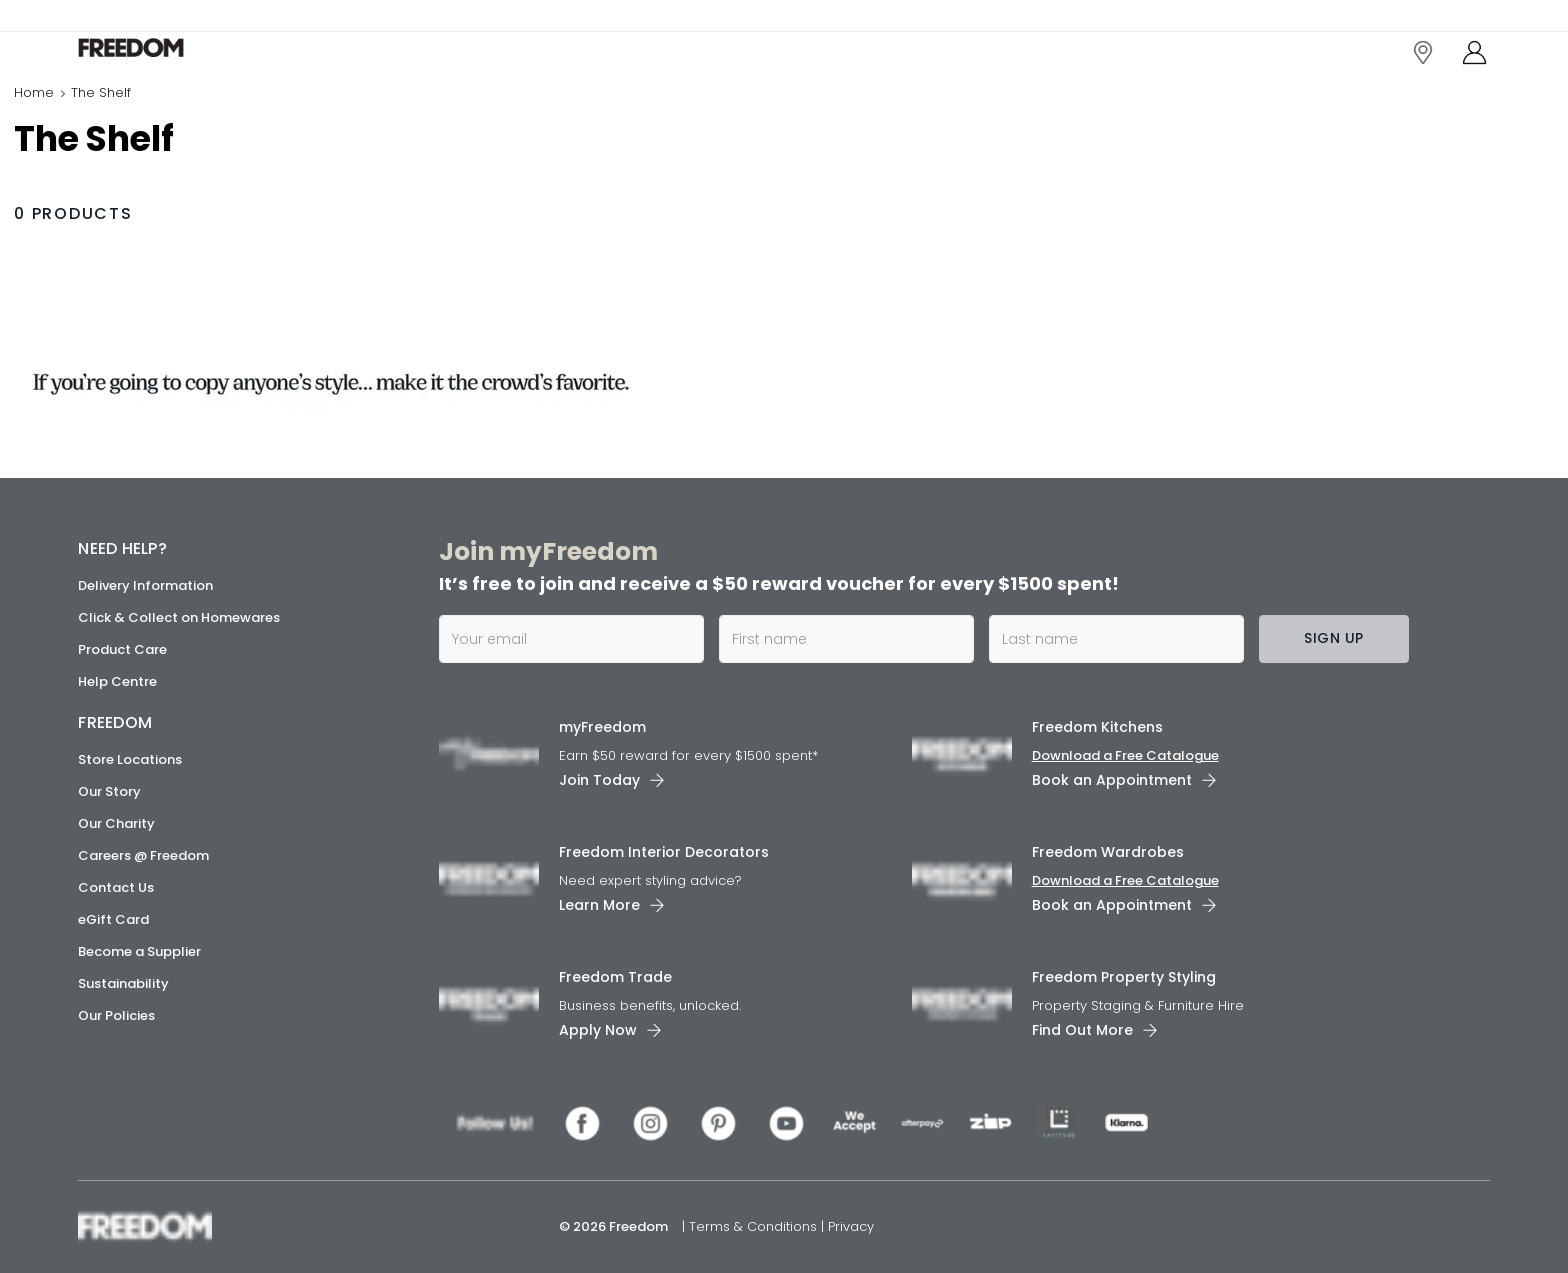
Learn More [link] (599, 905)
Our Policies (116, 1015)
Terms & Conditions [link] (755, 1226)
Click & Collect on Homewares (179, 617)
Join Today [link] (599, 780)
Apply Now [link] (598, 1030)
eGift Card (113, 919)
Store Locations (130, 759)
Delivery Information (145, 585)
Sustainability (123, 983)
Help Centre (117, 681)
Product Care (122, 649)
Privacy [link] (851, 1226)
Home (34, 114)
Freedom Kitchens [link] (1097, 727)
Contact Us (116, 887)
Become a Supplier (139, 951)
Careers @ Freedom (143, 855)
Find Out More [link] (1082, 1030)
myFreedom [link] (602, 727)
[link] (167, 58)
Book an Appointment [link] (1112, 780)
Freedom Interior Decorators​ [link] (664, 852)
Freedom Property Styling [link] (1124, 977)
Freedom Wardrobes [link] (1108, 852)
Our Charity (116, 823)
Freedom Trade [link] (615, 977)
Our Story (109, 791)
